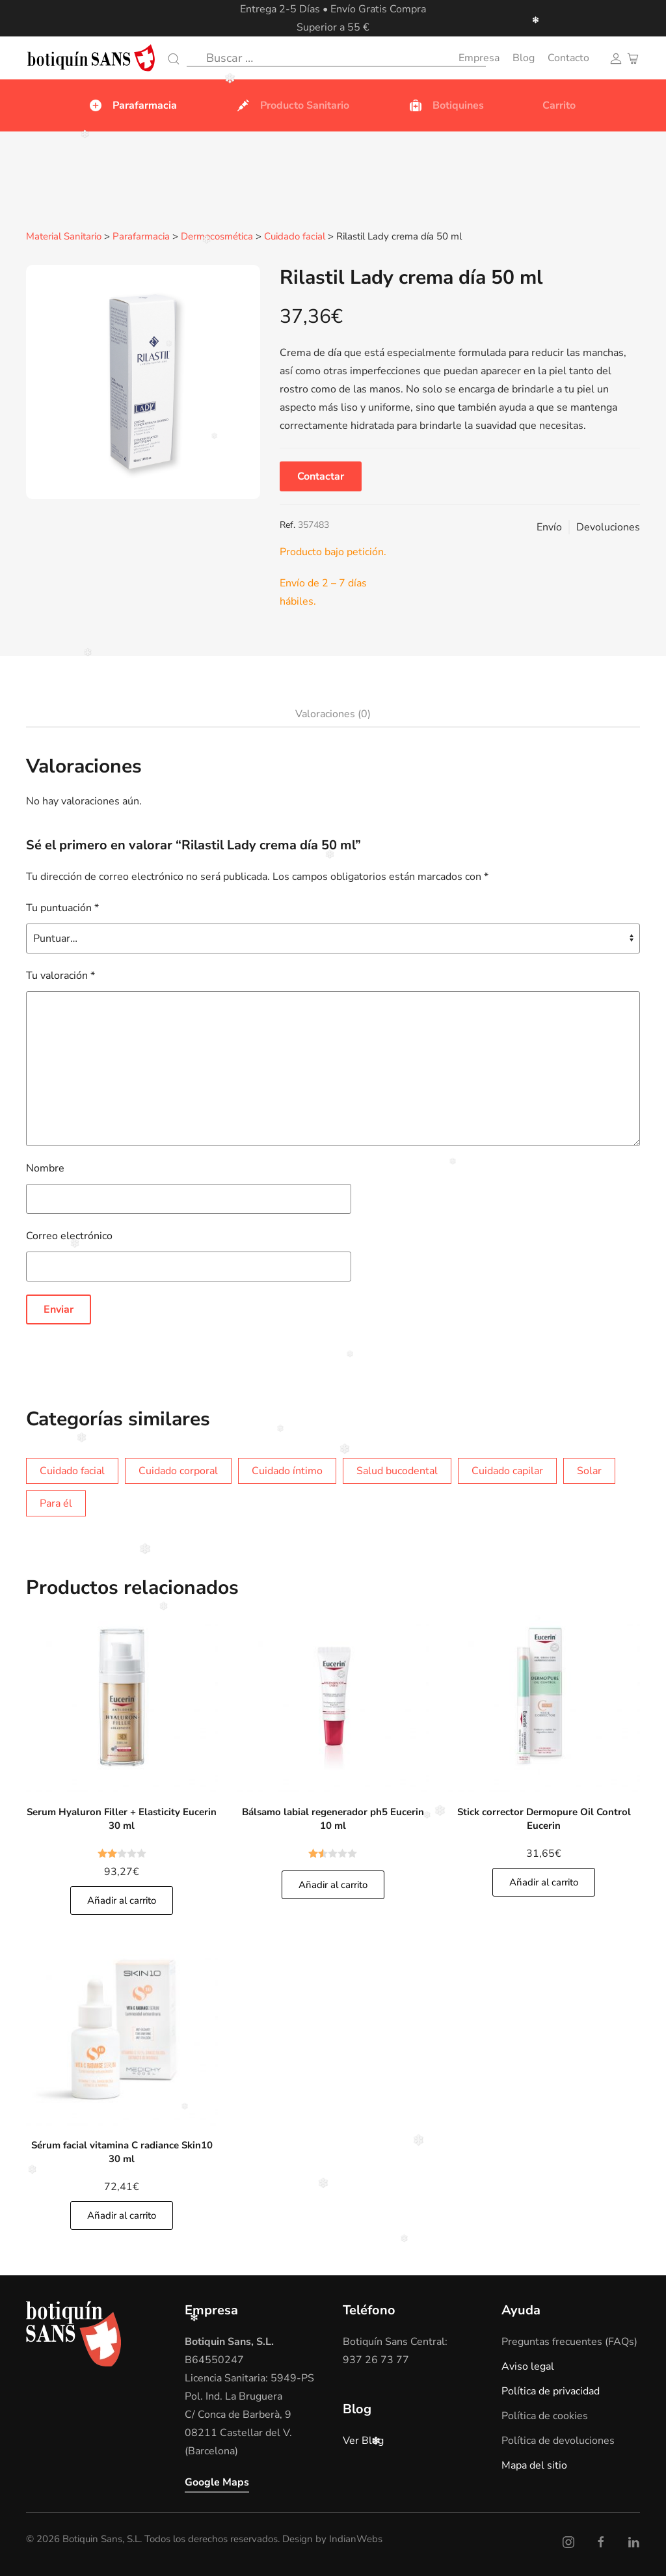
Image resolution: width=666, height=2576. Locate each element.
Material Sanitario (63, 236)
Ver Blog (363, 2440)
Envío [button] (549, 526)
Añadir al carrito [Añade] (121, 1899)
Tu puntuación (62, 907)
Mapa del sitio (534, 2465)
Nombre (45, 1167)
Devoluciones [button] (608, 526)
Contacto (568, 58)
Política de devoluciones (558, 2440)
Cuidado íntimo (287, 1470)
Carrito (559, 105)
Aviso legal (527, 2366)
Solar (589, 1470)
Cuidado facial (294, 236)
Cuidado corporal (178, 1470)
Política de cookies (544, 2415)
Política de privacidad (550, 2390)
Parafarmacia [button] (132, 105)
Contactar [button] (320, 476)
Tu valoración (60, 975)
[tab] (326, 714)
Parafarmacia (141, 236)
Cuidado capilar (507, 1470)
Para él (56, 1503)
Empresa (479, 58)
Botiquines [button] (446, 105)
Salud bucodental (397, 1470)
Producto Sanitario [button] (292, 105)
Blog (524, 58)
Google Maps (217, 2481)
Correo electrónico (69, 1235)
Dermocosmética (217, 236)
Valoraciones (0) (333, 713)
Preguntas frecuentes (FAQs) (569, 2341)
